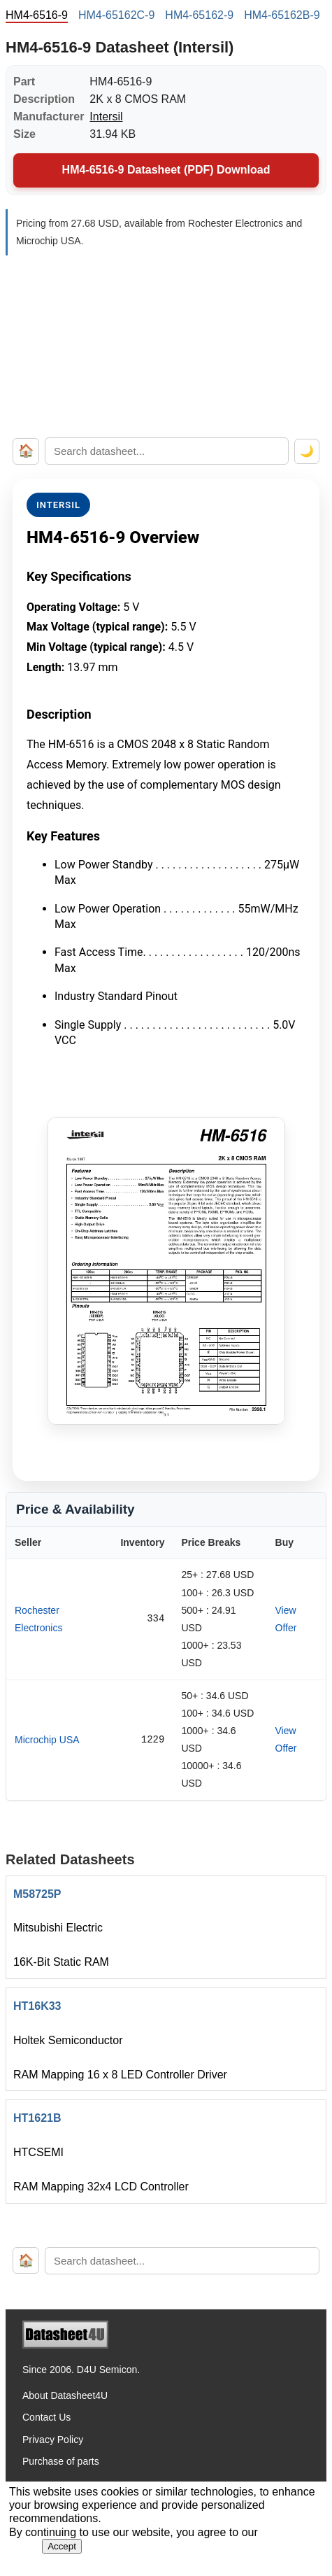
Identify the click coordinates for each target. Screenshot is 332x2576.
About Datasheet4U (65, 2395)
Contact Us (46, 2417)
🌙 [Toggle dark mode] (307, 451)
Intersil (105, 116)
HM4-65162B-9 (282, 15)
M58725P (37, 1894)
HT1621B (37, 2118)
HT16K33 (37, 2006)
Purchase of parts (60, 2461)
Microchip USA (47, 1739)
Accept (62, 2546)
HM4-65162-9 (199, 15)
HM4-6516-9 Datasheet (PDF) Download (166, 170)
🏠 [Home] (26, 451)
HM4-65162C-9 (116, 15)
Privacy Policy (52, 2439)
